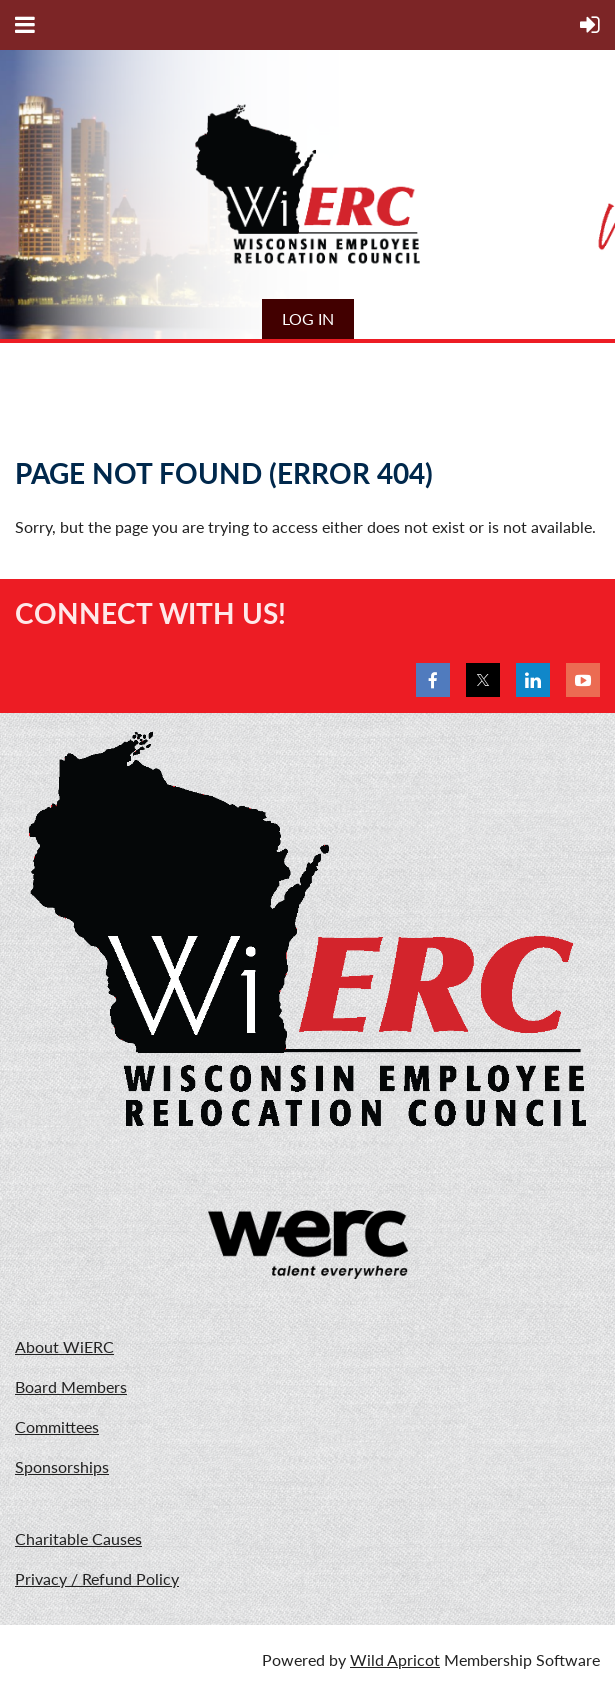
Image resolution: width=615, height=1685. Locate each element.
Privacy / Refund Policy (97, 1578)
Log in (308, 318)
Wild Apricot (395, 1659)
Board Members (71, 1386)
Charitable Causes (78, 1538)
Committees (57, 1426)
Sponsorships (62, 1466)
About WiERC (64, 1346)
